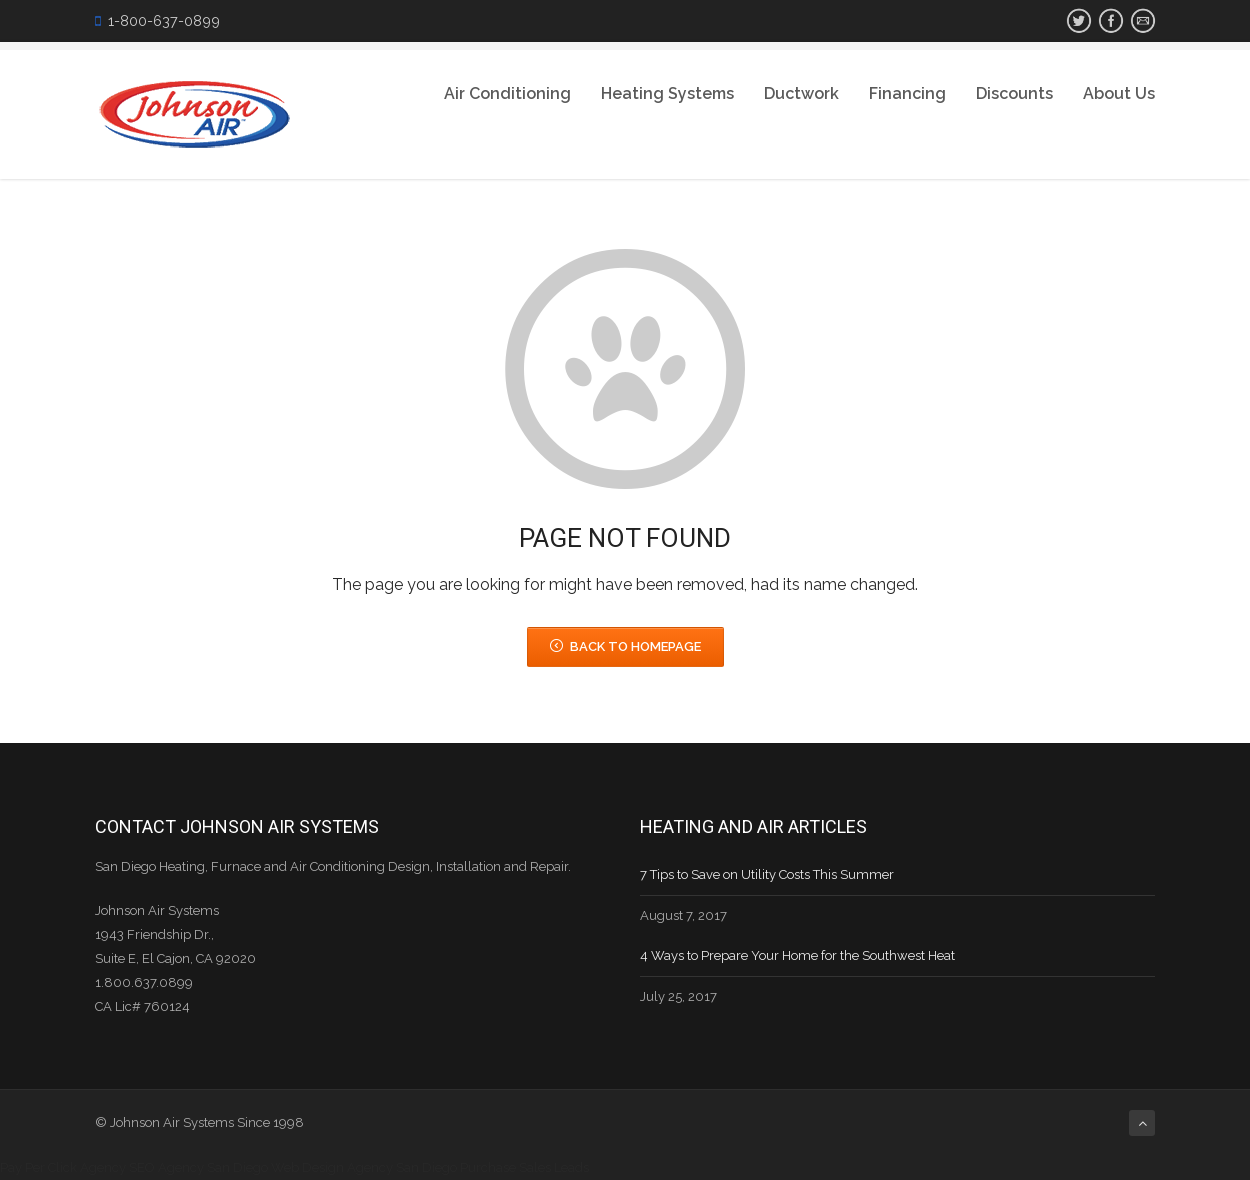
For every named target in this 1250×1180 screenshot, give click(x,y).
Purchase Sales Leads (524, 1167)
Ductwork (801, 93)
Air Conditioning (507, 93)
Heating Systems (667, 93)
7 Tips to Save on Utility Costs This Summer (767, 874)
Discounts (1014, 93)
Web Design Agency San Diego (364, 1167)
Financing (907, 93)
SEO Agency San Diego (198, 1167)
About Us (1119, 93)
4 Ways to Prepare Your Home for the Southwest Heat (797, 955)
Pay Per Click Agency (63, 1167)
